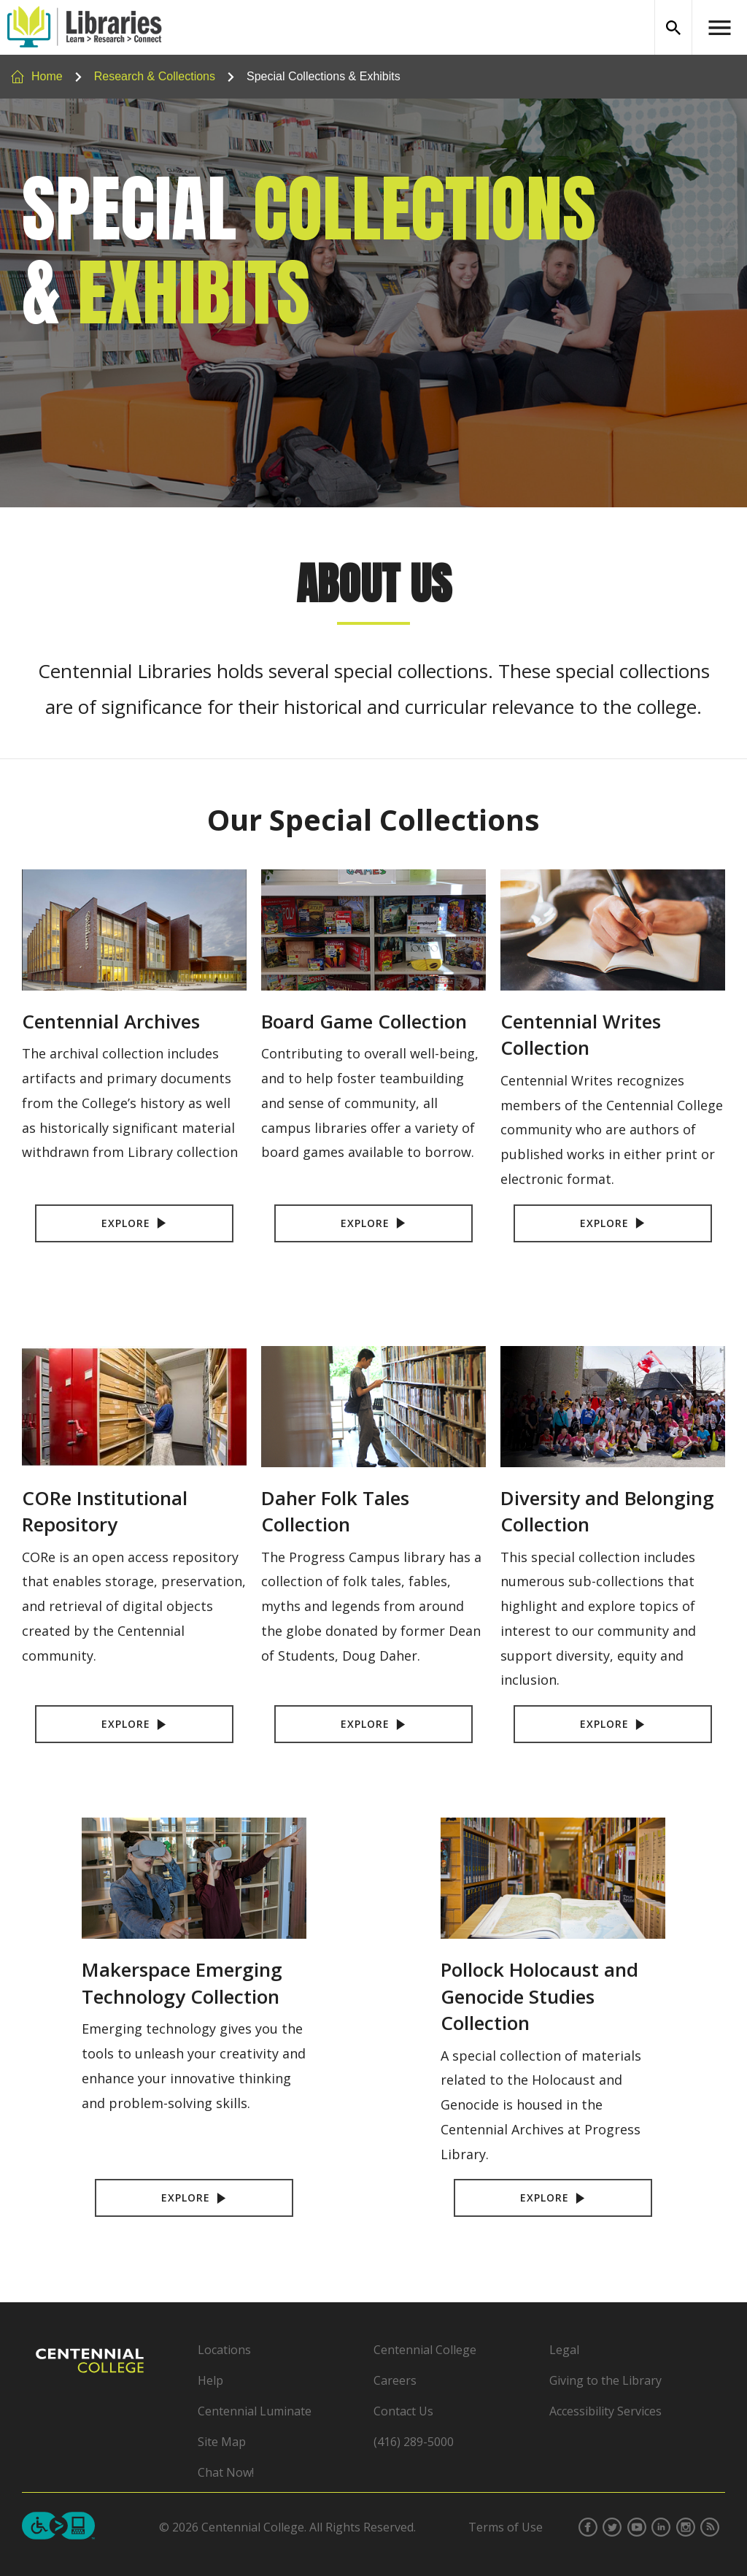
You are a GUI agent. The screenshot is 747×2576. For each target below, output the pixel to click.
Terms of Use (505, 2527)
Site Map (222, 2442)
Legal (564, 2350)
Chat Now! (226, 2472)
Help (210, 2380)
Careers (395, 2380)
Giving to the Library (605, 2380)
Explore (134, 1223)
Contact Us (403, 2411)
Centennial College (425, 2350)
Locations (224, 2350)
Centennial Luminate (254, 2411)
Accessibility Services (605, 2411)
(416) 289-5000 (414, 2442)
